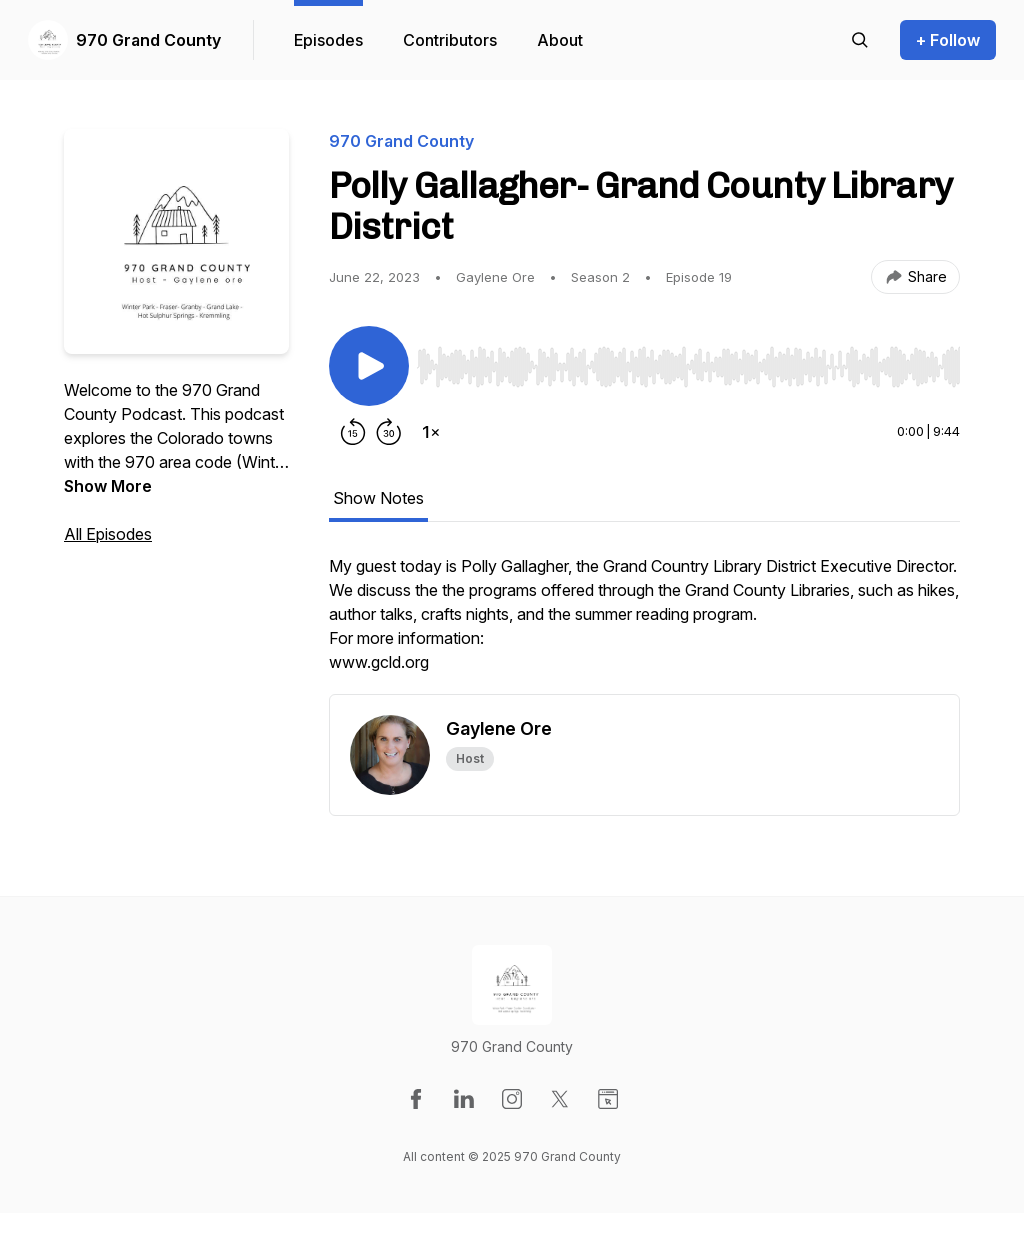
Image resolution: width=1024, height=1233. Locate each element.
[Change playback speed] (431, 432)
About (560, 40)
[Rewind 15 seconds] (353, 432)
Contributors (450, 40)
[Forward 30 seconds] (389, 432)
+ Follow (948, 40)
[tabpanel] (644, 624)
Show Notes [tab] (378, 498)
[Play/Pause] (369, 366)
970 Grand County (148, 40)
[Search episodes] (860, 40)
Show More (108, 486)
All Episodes (108, 534)
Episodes (328, 40)
